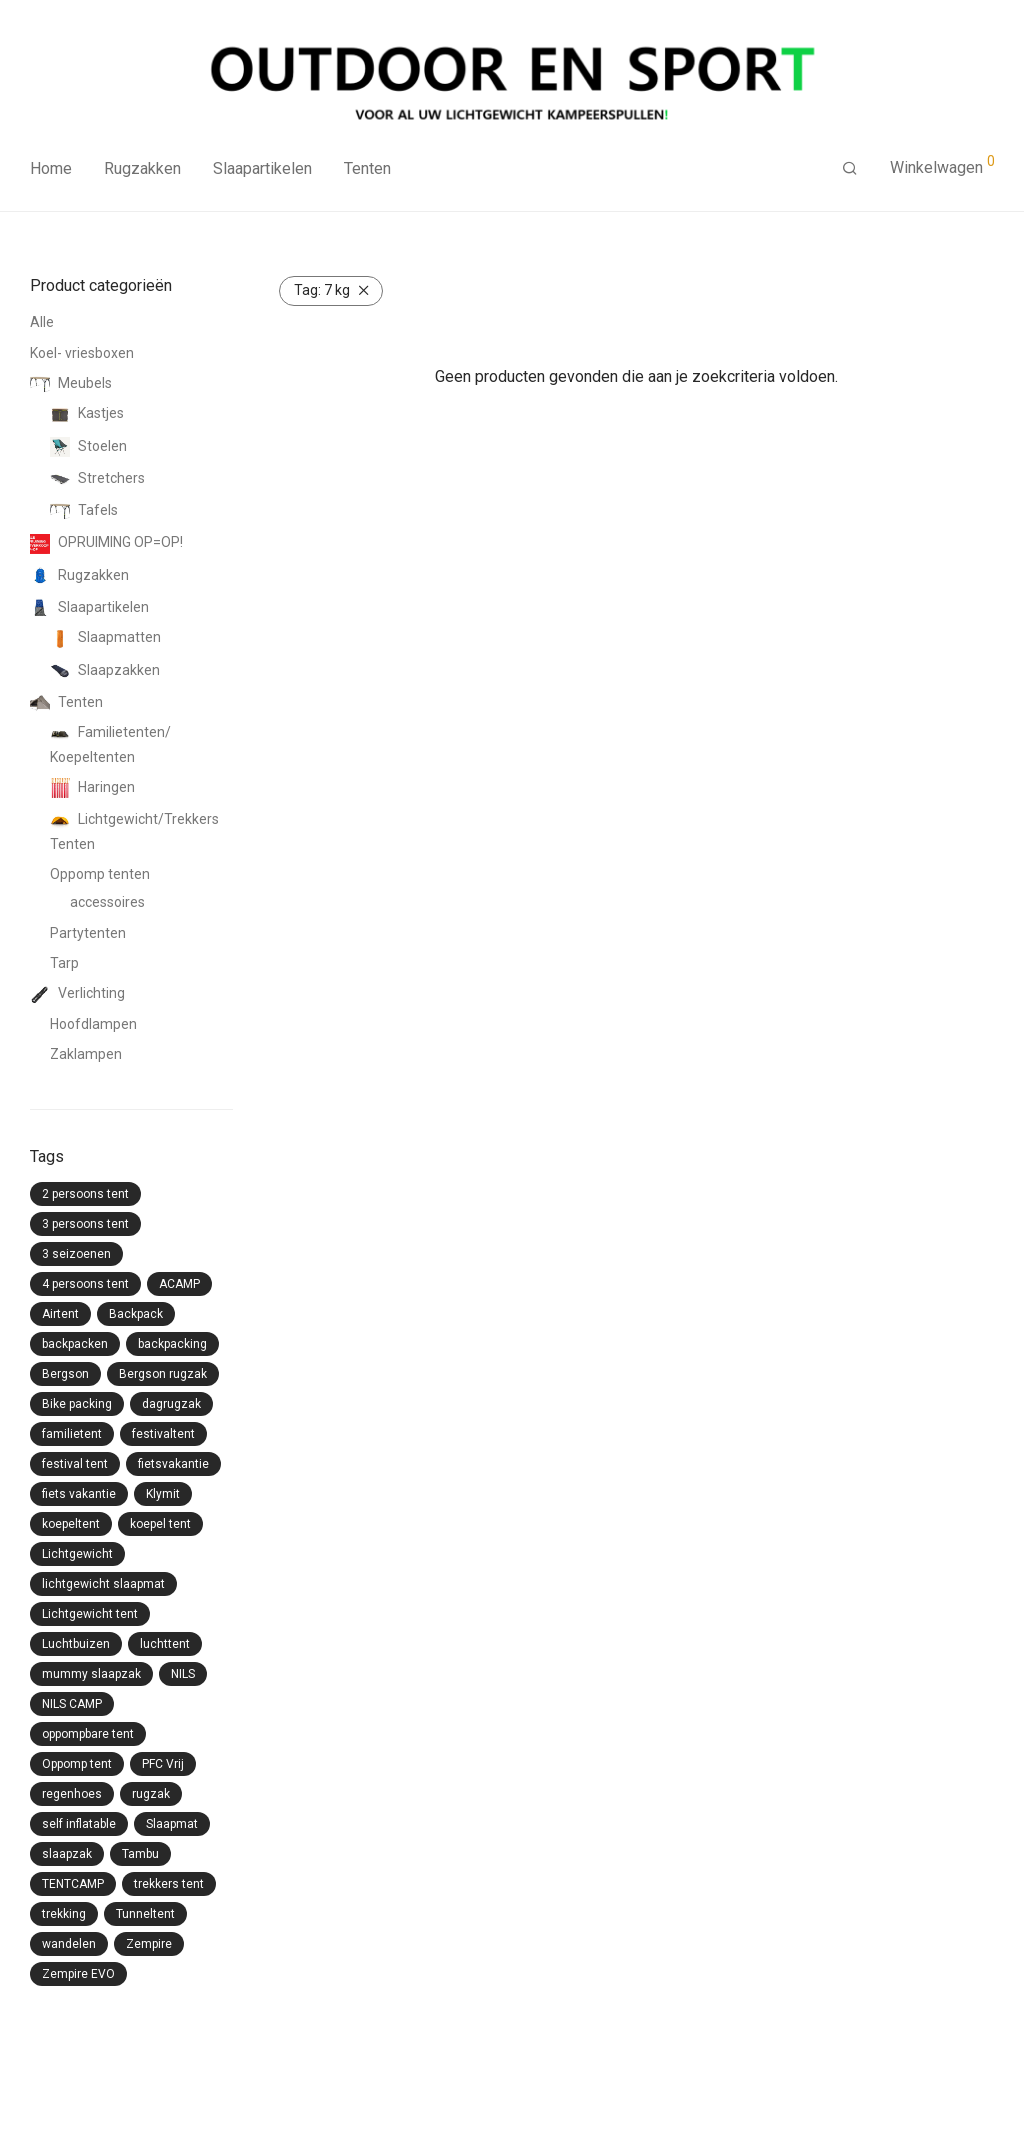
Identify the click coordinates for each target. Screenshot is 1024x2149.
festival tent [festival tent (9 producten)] (75, 1464)
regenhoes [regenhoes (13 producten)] (72, 1794)
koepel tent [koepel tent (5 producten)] (160, 1524)
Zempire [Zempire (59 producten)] (149, 1944)
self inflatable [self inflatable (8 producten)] (79, 1824)
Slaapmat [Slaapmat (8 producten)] (172, 1824)
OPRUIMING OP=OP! (106, 542)
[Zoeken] (850, 169)
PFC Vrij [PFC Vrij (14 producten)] (163, 1764)
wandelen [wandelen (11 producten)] (69, 1944)
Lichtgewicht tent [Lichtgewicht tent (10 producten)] (90, 1614)
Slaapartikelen (262, 168)
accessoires (107, 902)
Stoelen (88, 446)
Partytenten (88, 933)
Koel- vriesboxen (82, 353)
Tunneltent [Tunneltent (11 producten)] (145, 1914)
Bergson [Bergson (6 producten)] (65, 1374)
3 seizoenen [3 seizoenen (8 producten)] (76, 1254)
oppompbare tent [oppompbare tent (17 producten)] (88, 1734)
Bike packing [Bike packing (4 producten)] (77, 1404)
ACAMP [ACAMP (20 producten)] (179, 1284)
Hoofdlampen (93, 1024)
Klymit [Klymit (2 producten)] (163, 1494)
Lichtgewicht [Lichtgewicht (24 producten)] (77, 1554)
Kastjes (87, 413)
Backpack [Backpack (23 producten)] (136, 1314)
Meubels (71, 383)
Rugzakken (142, 168)
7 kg (322, 290)
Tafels (84, 510)
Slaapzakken (105, 670)
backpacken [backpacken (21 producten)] (75, 1344)
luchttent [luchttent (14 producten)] (165, 1644)
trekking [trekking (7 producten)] (64, 1914)
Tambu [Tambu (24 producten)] (140, 1854)
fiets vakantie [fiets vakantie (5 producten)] (79, 1494)
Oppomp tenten (100, 874)
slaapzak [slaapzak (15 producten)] (67, 1854)
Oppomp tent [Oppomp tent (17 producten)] (77, 1764)
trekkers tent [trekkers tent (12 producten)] (169, 1884)
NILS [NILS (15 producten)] (183, 1674)
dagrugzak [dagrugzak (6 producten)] (171, 1404)
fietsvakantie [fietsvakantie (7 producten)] (173, 1464)
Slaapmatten (105, 637)
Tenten (367, 168)
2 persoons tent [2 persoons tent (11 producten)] (85, 1194)
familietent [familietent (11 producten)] (72, 1434)
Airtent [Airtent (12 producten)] (60, 1314)
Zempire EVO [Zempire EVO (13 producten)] (78, 1974)
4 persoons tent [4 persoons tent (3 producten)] (85, 1284)
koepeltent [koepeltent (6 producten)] (71, 1524)
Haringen (92, 787)
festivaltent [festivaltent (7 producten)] (163, 1434)
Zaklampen (86, 1054)
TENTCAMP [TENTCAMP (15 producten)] (73, 1884)
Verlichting (77, 993)
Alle (42, 322)
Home (51, 168)
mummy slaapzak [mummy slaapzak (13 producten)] (91, 1674)
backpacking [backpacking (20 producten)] (172, 1344)
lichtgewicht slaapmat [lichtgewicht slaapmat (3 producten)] (103, 1584)
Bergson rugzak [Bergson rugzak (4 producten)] (163, 1374)
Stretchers (97, 478)
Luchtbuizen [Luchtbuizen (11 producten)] (76, 1644)
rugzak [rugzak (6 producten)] (151, 1794)
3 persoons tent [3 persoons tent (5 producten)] (85, 1224)
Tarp (64, 963)
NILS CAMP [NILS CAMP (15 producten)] (72, 1704)
